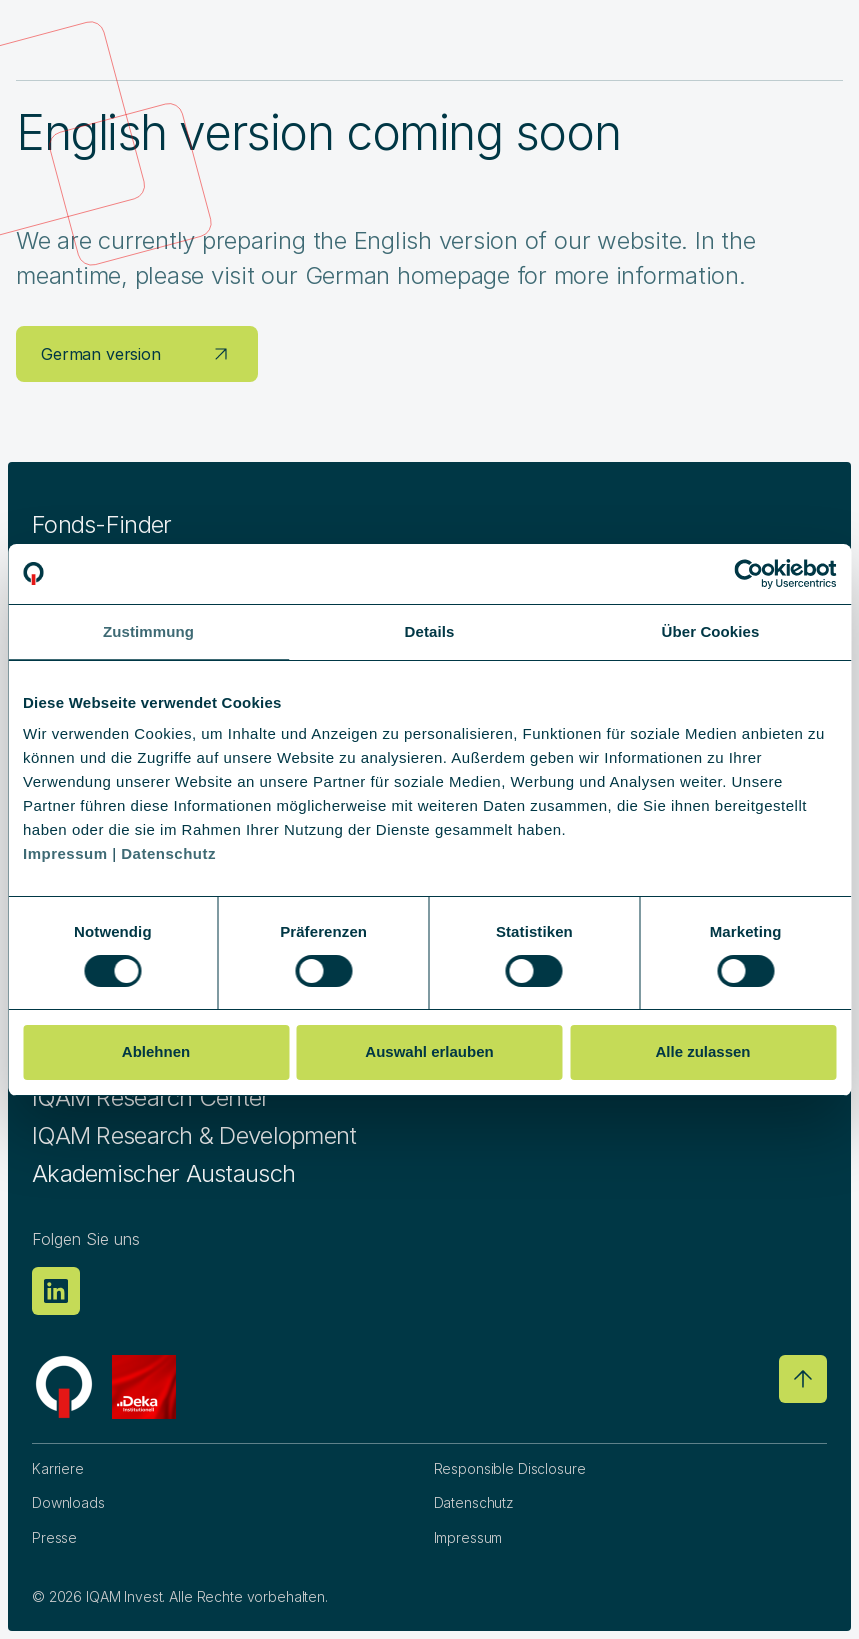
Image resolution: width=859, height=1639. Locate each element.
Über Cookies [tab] (711, 631)
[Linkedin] (56, 1291)
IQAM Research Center (151, 1097)
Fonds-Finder (101, 524)
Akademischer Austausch (163, 1173)
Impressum (468, 1537)
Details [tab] (430, 631)
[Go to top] (803, 1379)
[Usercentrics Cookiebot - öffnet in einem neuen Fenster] (748, 574)
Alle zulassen (702, 1051)
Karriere (58, 1468)
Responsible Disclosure (510, 1468)
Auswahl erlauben (429, 1051)
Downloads (68, 1502)
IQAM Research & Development (194, 1135)
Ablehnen (156, 1051)
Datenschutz (474, 1502)
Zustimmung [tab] (148, 631)
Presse (54, 1537)
